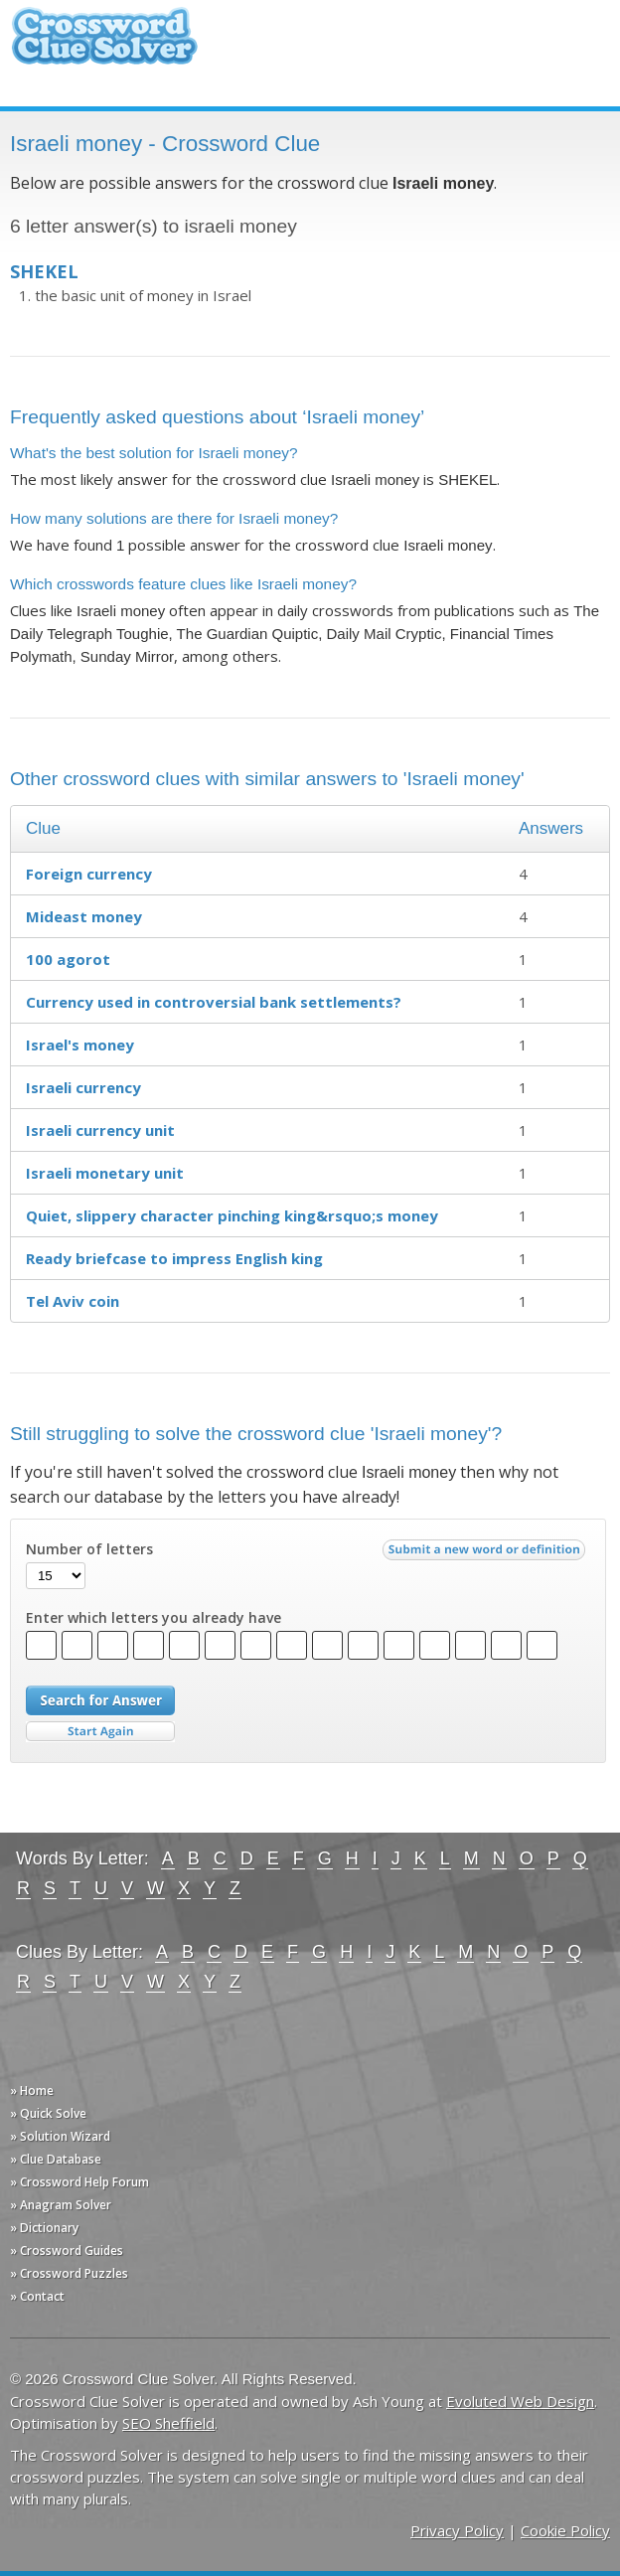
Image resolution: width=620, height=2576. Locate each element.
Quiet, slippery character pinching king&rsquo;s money (232, 1215)
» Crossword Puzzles (69, 2273)
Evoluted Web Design (520, 2401)
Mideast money (84, 916)
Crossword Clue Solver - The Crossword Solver (104, 45)
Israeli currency (83, 1087)
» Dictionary (44, 2227)
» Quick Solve (48, 2113)
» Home (32, 2090)
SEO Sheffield (168, 2423)
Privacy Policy (457, 2530)
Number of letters (89, 1549)
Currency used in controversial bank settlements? (213, 1002)
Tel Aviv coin (72, 1301)
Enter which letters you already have (153, 1618)
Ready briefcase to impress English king (174, 1258)
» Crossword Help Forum (79, 2182)
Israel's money (80, 1044)
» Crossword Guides (66, 2250)
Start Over (100, 1731)
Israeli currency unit (100, 1130)
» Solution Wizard (60, 2136)
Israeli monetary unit (105, 1173)
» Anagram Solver (60, 2204)
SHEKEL (44, 271)
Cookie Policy (565, 2530)
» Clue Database (55, 2159)
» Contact (37, 2296)
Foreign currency (89, 874)
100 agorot (68, 959)
